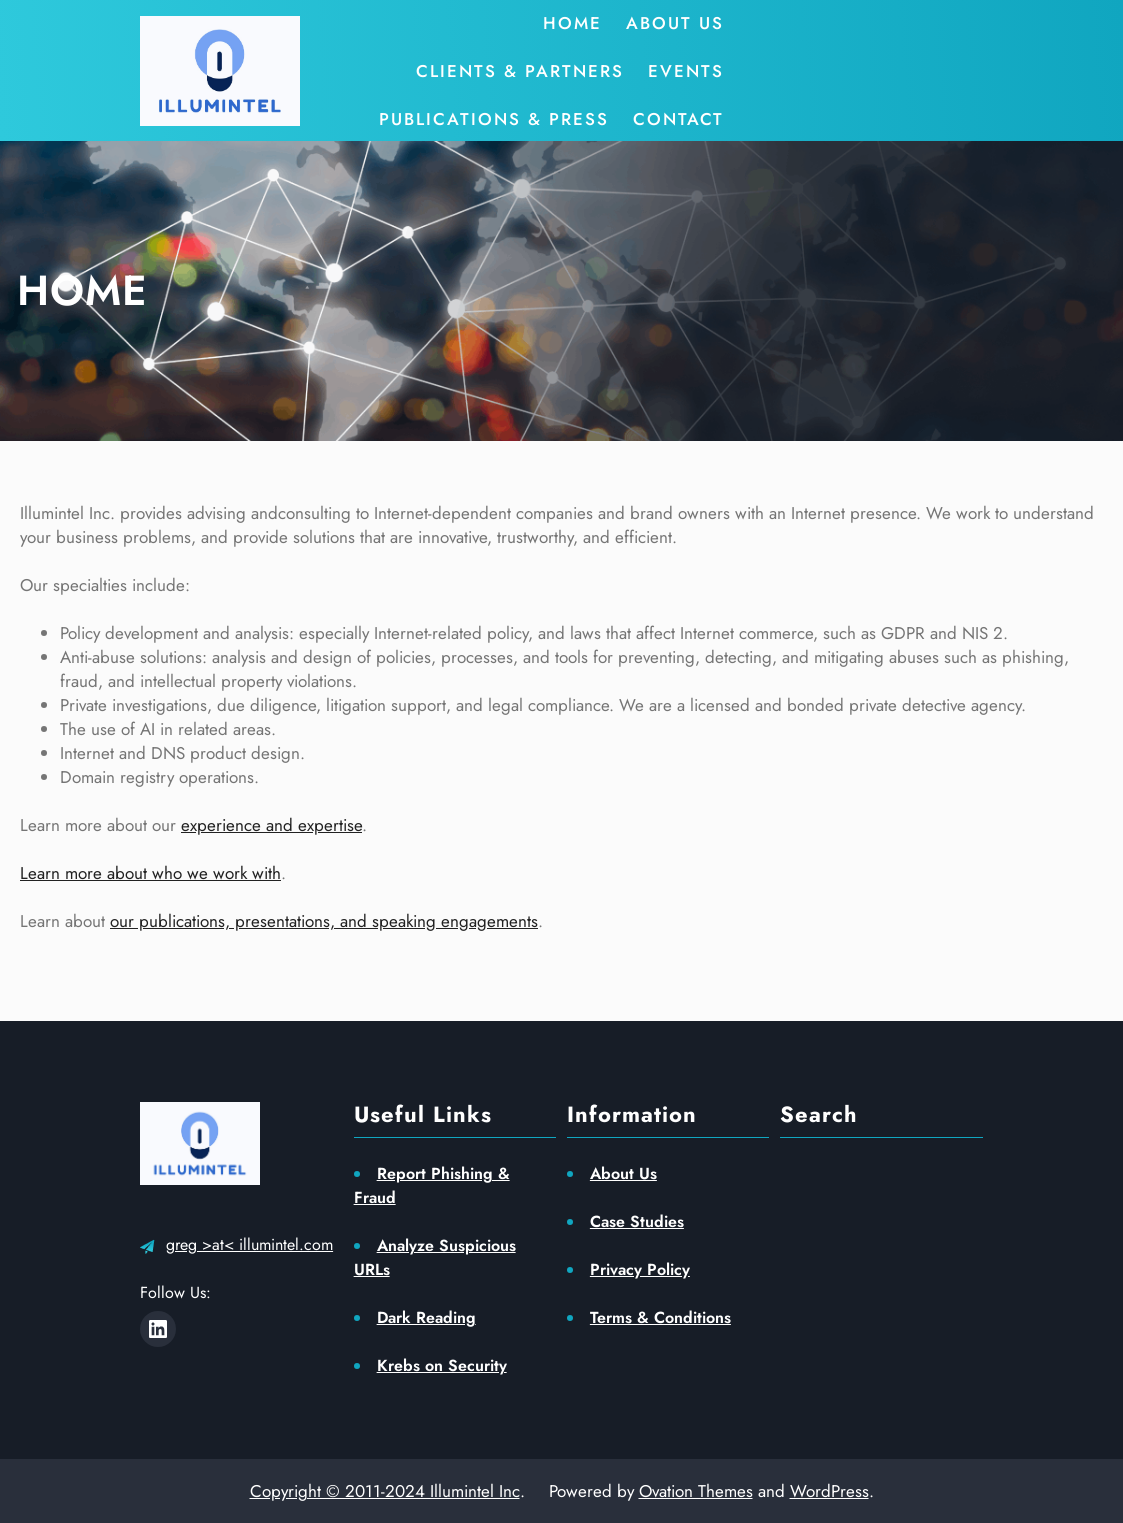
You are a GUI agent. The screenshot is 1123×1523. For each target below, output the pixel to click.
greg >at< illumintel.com (249, 1244)
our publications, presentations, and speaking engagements (324, 921)
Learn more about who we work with (150, 873)
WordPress (829, 1491)
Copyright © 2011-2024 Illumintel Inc (385, 1491)
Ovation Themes (696, 1491)
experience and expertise (271, 825)
